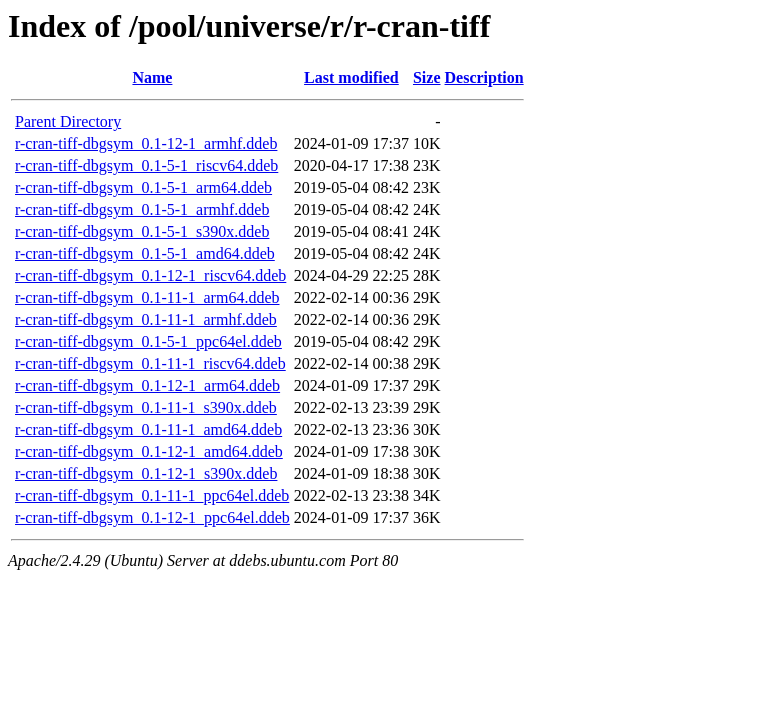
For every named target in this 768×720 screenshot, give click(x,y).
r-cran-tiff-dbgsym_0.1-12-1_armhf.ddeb (146, 143)
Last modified (351, 77)
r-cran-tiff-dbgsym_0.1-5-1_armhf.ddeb (142, 209)
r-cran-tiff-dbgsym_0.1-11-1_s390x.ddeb (146, 407)
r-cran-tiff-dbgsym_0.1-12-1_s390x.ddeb (146, 473)
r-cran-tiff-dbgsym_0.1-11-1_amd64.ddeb (148, 429)
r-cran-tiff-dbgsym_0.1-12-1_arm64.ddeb (147, 385)
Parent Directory (68, 121)
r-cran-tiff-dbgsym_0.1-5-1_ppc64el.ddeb (148, 341)
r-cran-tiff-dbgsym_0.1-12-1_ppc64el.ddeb (152, 517)
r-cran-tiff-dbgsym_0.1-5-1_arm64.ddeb (143, 187)
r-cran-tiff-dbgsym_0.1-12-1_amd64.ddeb (149, 451)
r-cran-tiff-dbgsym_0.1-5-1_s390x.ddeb (142, 231)
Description (484, 77)
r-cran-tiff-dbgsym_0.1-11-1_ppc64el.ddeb (152, 495)
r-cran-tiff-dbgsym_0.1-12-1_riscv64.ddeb (150, 275)
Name (152, 77)
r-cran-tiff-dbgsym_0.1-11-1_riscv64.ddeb (150, 363)
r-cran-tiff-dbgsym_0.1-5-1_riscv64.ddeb (146, 165)
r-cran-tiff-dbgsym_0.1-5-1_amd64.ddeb (145, 253)
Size (427, 77)
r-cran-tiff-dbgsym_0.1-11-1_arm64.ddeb (147, 297)
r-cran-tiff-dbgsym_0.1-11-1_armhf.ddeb (146, 319)
